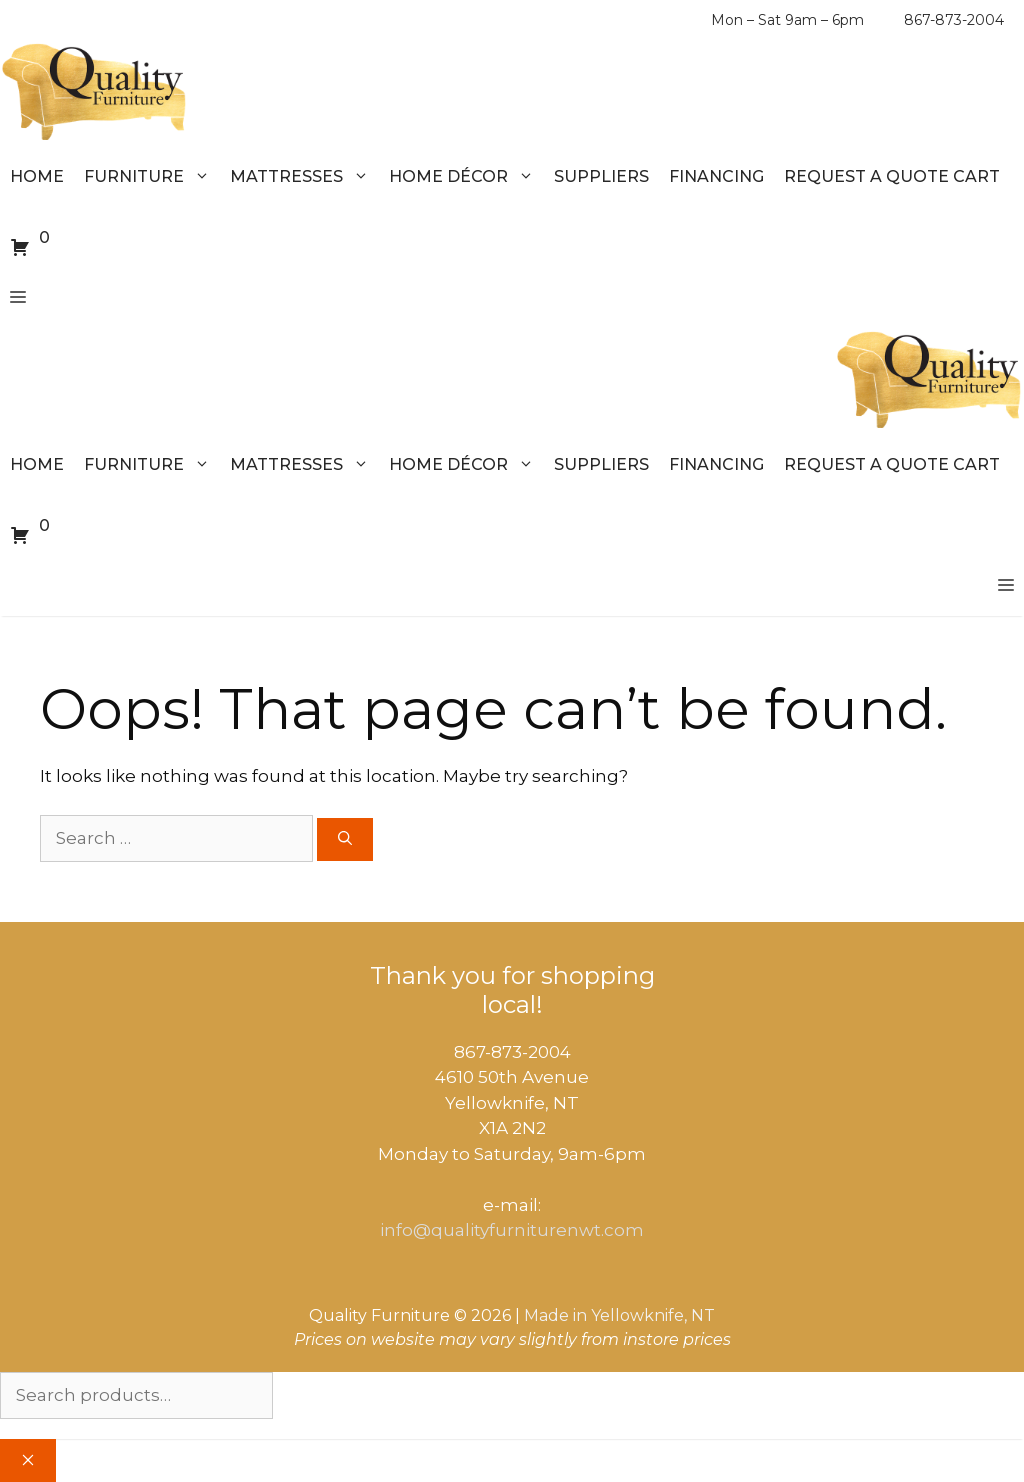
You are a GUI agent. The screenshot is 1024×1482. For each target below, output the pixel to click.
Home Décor (466, 177)
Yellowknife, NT (653, 1315)
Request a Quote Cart (892, 176)
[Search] (345, 839)
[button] (18, 298)
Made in (555, 1315)
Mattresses (304, 177)
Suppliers (601, 176)
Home (37, 176)
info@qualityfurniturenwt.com (512, 1230)
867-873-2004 (954, 20)
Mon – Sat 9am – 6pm (787, 20)
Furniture (152, 177)
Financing (716, 176)
